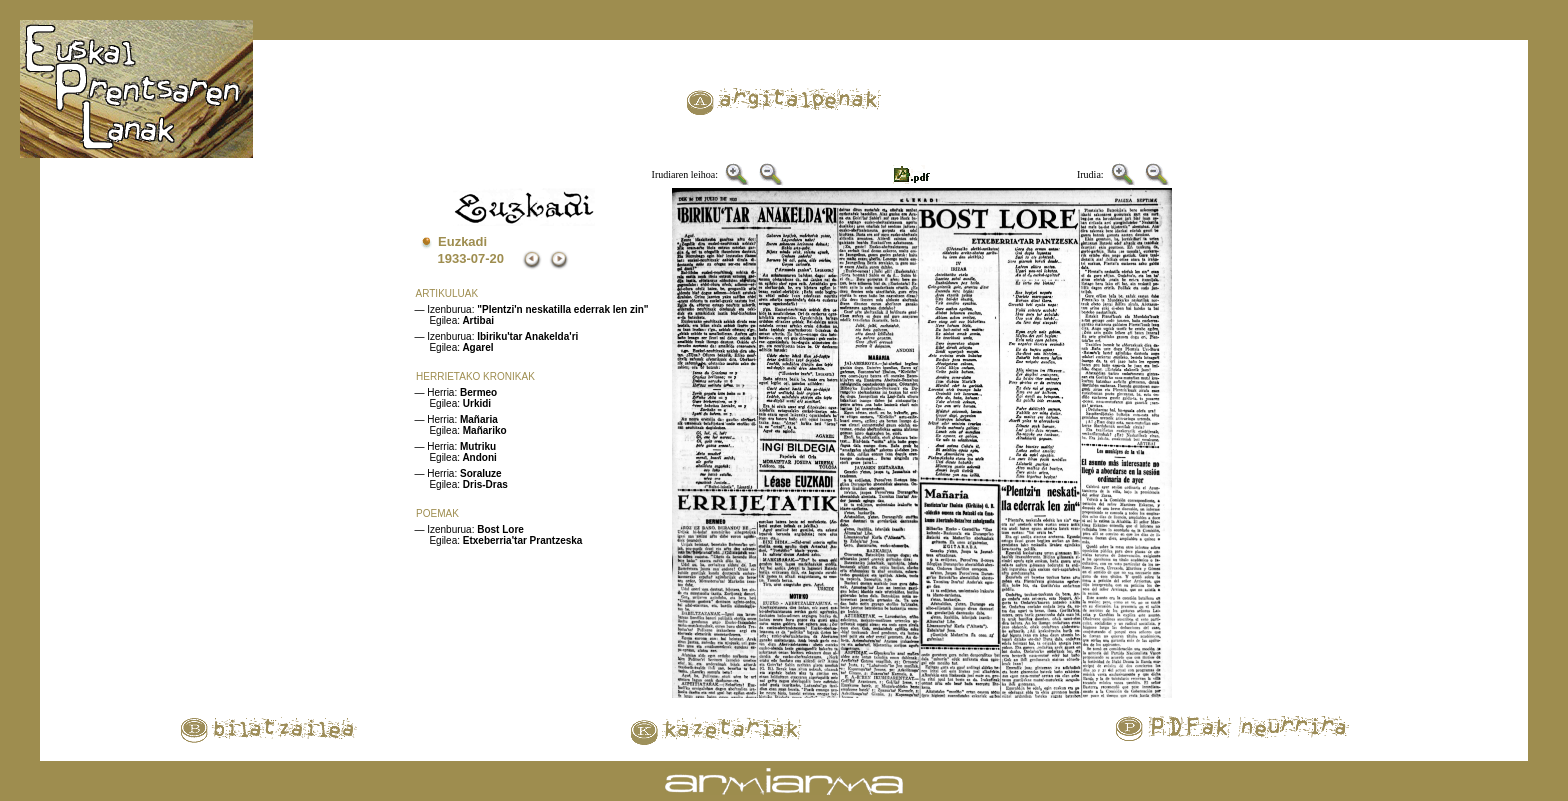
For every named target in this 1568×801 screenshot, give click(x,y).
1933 (451, 258)
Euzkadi (462, 241)
